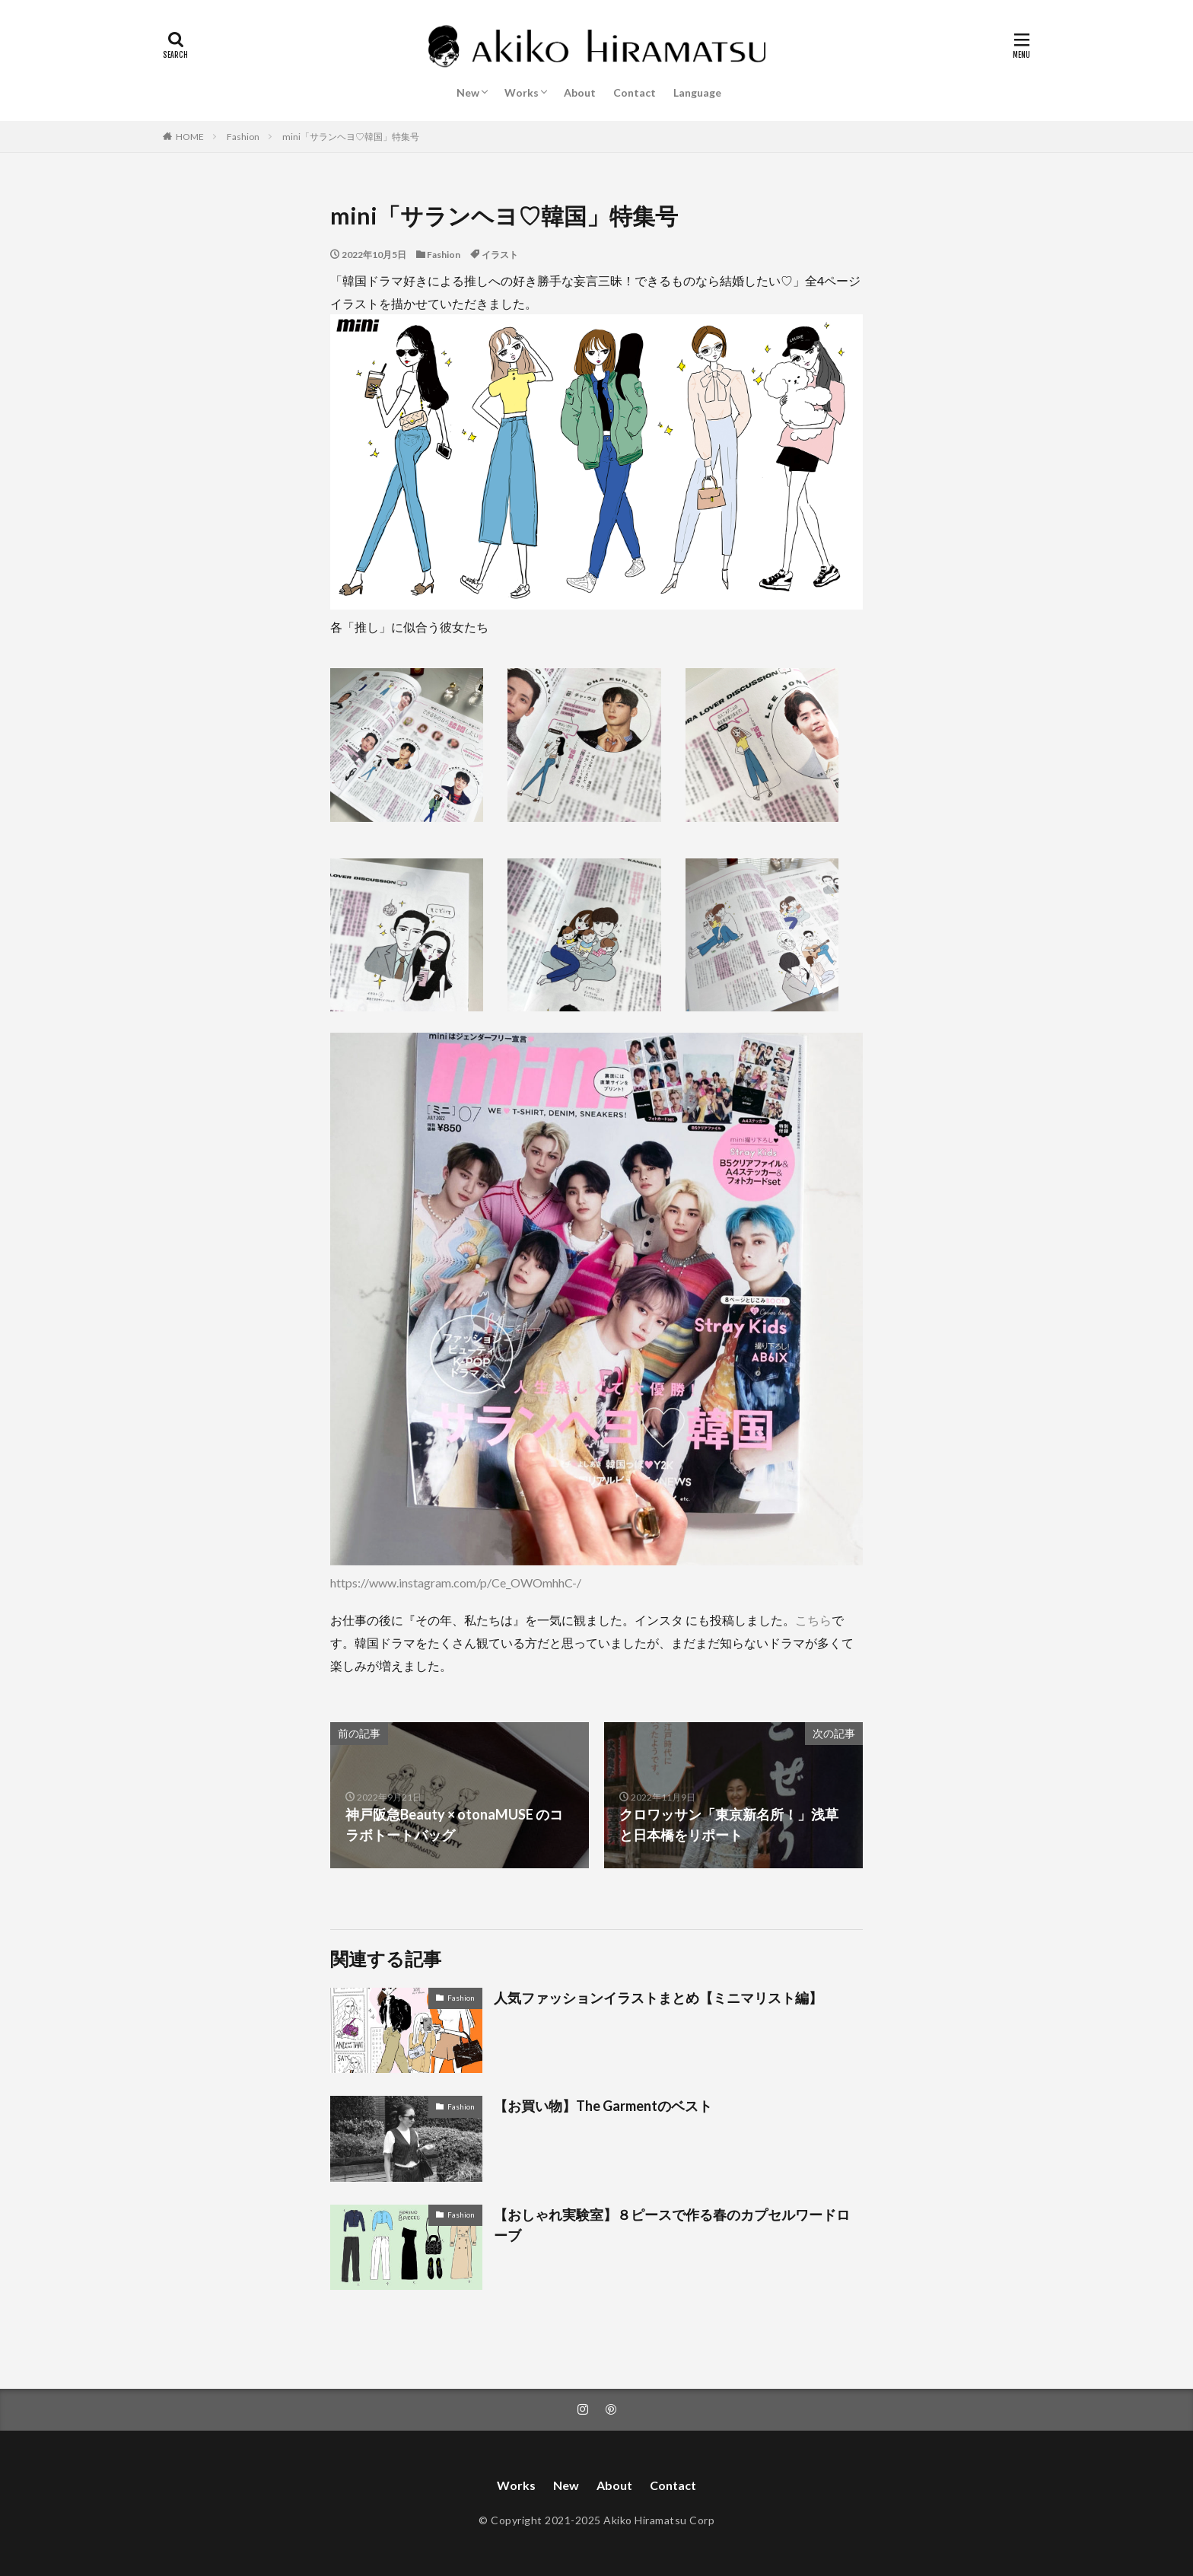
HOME (190, 136)
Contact (634, 92)
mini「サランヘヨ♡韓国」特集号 (350, 136)
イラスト (500, 254)
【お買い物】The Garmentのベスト (603, 2105)
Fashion (243, 136)
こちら (813, 1620)
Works (521, 92)
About (580, 92)
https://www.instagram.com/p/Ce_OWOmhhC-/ (455, 1582)
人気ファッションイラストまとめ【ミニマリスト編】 (658, 1997)
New (468, 92)
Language (697, 92)
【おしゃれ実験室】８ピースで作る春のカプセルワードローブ (672, 2224)
